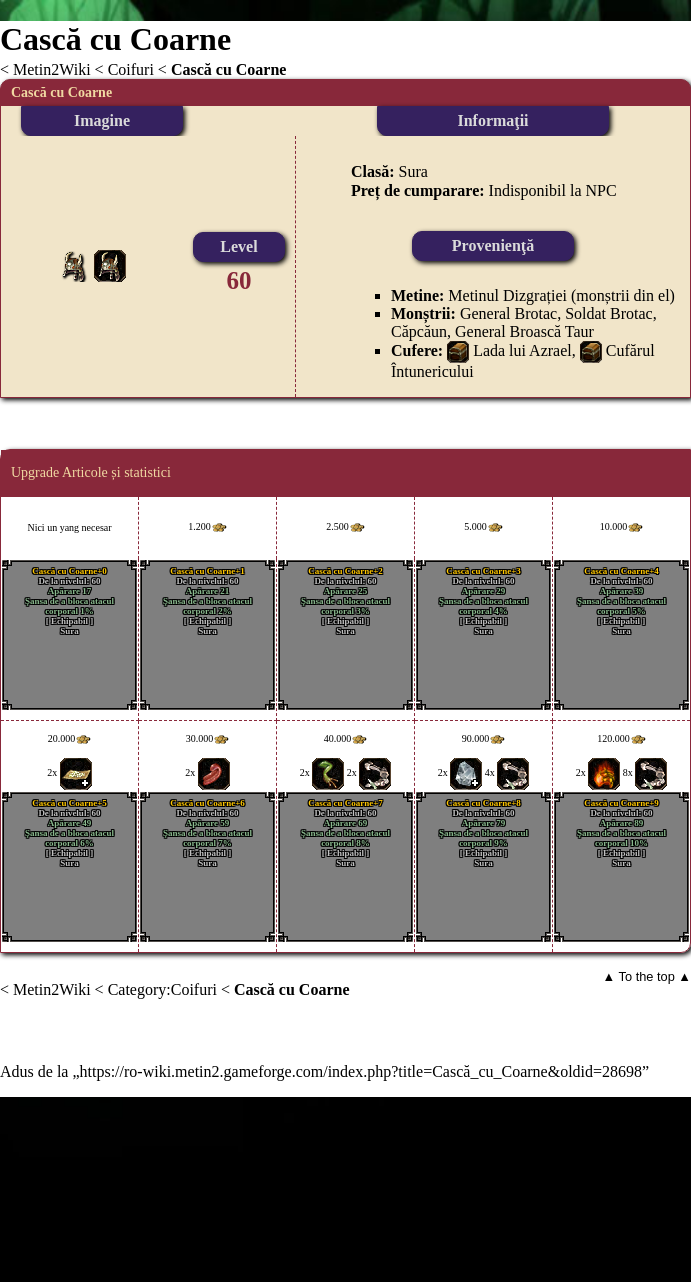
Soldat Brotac (609, 313)
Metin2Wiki (52, 69)
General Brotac (508, 313)
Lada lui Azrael (522, 350)
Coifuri (131, 69)
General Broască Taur (524, 331)
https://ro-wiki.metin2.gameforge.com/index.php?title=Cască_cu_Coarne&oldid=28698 (361, 1071)
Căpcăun (419, 331)
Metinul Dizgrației (507, 295)
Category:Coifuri (162, 989)
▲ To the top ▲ (647, 976)
